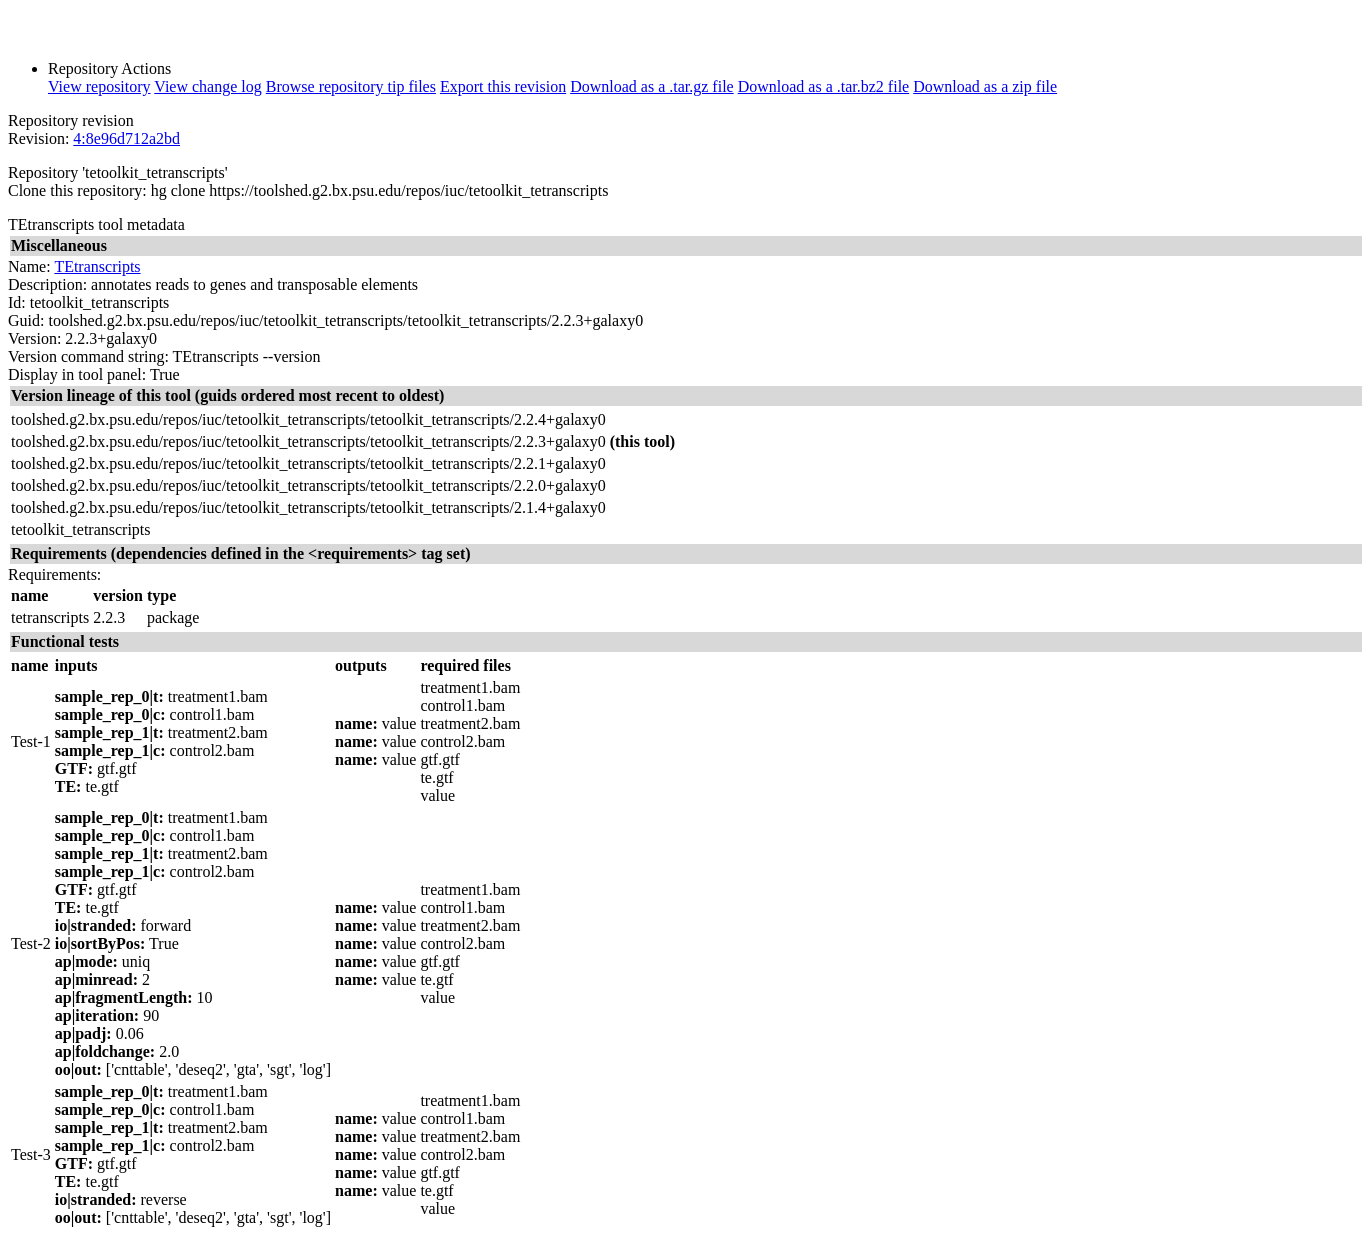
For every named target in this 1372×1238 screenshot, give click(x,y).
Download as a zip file (985, 86)
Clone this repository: (77, 190)
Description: (47, 284)
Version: (34, 338)
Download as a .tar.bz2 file (824, 86)
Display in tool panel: (77, 374)
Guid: (26, 320)
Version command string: (88, 356)
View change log (207, 86)
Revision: (38, 138)
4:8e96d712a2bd (126, 138)
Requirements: (54, 574)
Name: (29, 266)
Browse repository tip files (351, 86)
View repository (99, 86)
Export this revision (503, 86)
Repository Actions (109, 68)
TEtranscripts (97, 266)
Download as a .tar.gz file (652, 86)
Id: (17, 302)
